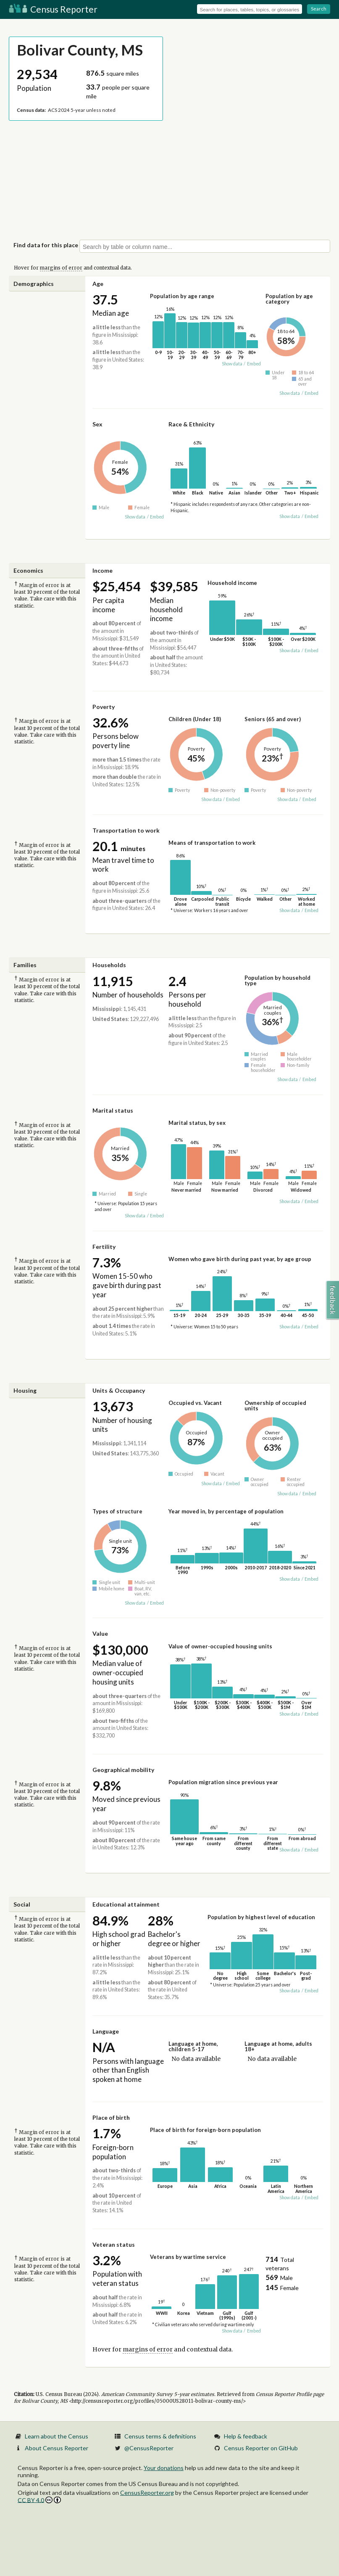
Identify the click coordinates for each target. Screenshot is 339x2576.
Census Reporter (53, 9)
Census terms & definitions (160, 2436)
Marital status (112, 1110)
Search (318, 8)
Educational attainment (126, 1904)
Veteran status (113, 2244)
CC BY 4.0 (39, 2500)
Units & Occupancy (118, 1390)
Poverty (103, 706)
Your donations (164, 2467)
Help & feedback (245, 2436)
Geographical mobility (123, 1769)
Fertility (104, 1246)
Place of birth (111, 2117)
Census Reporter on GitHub (261, 2448)
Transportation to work (126, 830)
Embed (254, 363)
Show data (232, 363)
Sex (97, 424)
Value (100, 1633)
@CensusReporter (148, 2448)
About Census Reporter (56, 2448)
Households (109, 964)
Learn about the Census (56, 2436)
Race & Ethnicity (191, 424)
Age (97, 283)
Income (102, 570)
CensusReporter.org (147, 2492)
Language (105, 2031)
